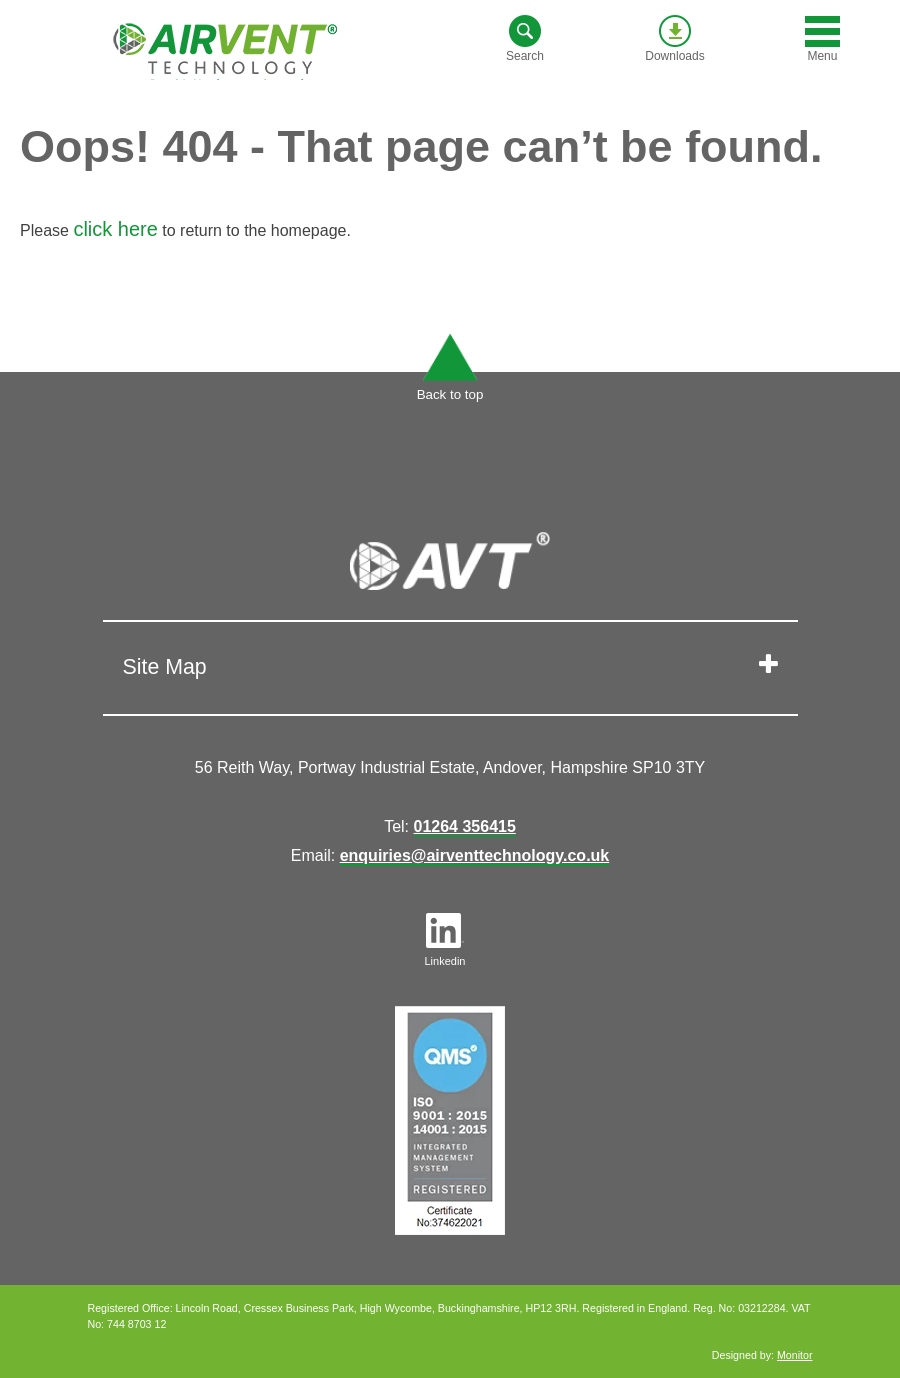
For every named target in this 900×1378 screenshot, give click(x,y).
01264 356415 (465, 826)
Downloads (674, 39)
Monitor (795, 1355)
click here (115, 229)
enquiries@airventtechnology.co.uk (475, 855)
